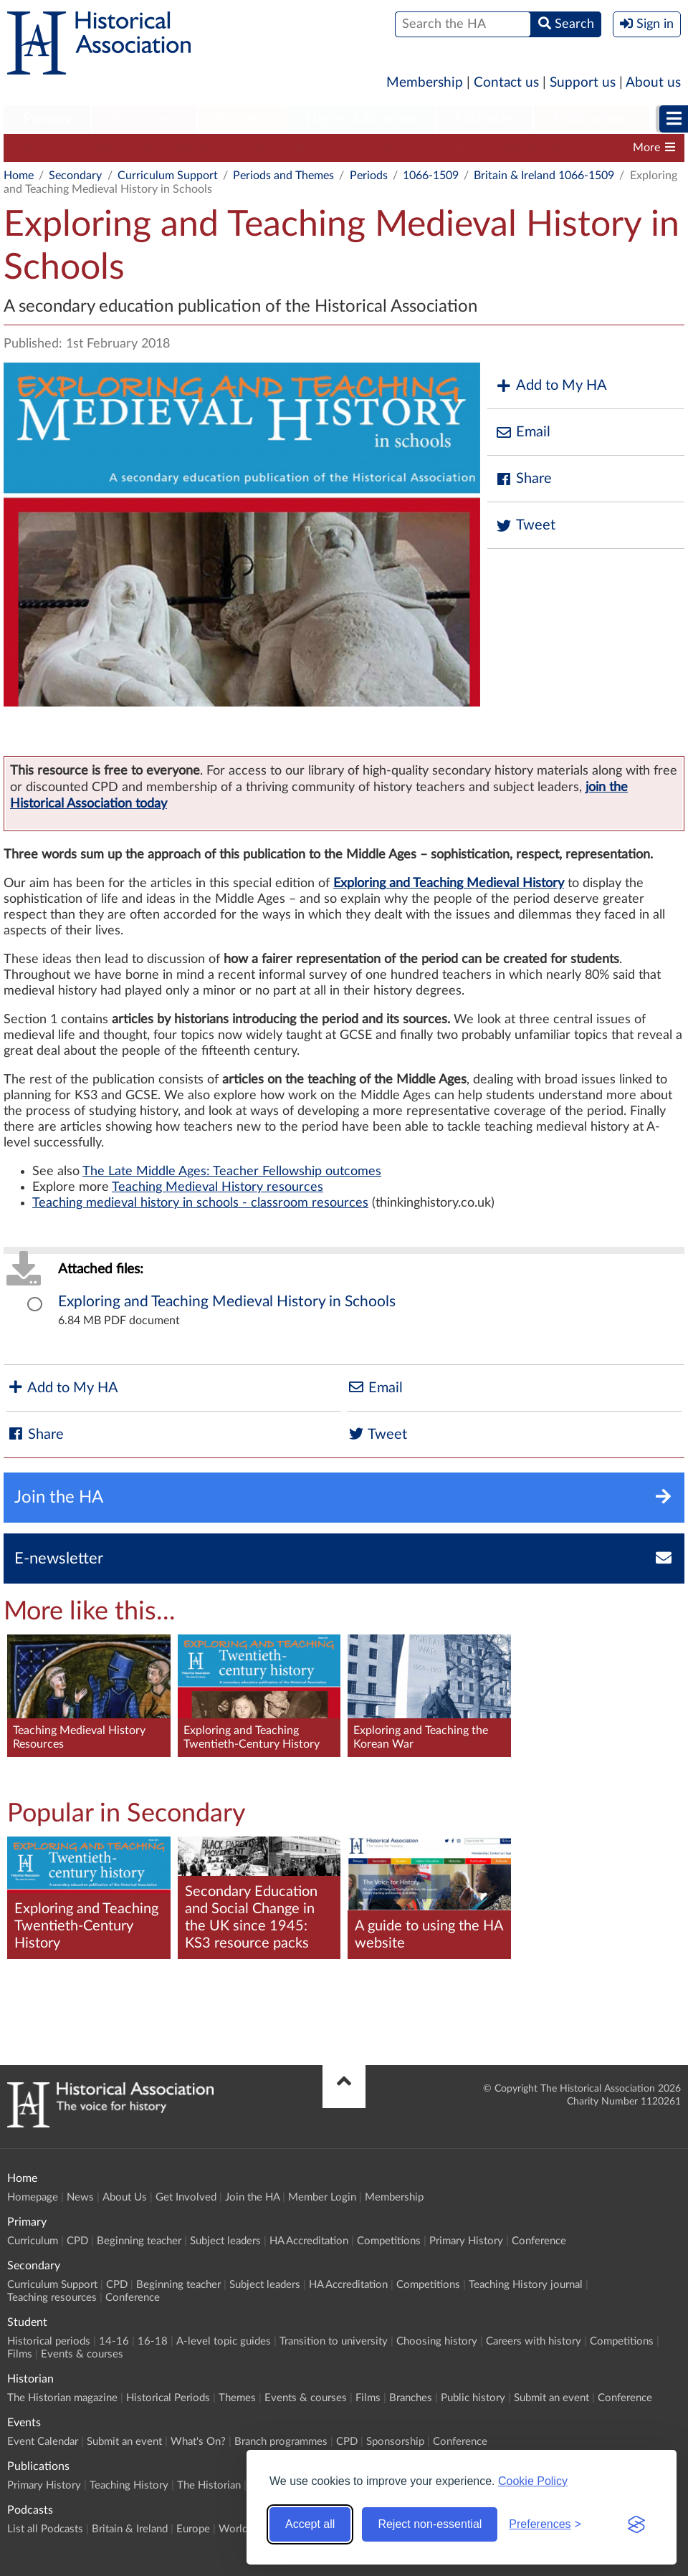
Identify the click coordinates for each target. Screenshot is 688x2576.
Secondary (144, 119)
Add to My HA (550, 385)
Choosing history (436, 2341)
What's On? (198, 2441)
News (80, 2197)
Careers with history (533, 2341)
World (233, 2529)
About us (653, 83)
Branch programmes (281, 2441)
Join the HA (252, 2197)
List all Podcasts (45, 2529)
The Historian (209, 2485)
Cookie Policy (533, 2481)
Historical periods (48, 2341)
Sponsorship (395, 2441)
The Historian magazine (62, 2398)
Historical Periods (168, 2398)
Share (523, 479)
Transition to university (334, 2341)
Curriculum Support (61, 147)
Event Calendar (42, 2441)
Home (19, 175)
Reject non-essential (430, 2524)
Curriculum (32, 2241)
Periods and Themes (283, 175)
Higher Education (361, 119)
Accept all (310, 2524)
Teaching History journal (526, 2284)
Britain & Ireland (130, 2529)
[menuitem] (47, 119)
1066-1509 (431, 175)
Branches (410, 2398)
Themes (237, 2398)
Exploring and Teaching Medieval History (448, 883)
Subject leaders (328, 147)
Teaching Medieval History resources (217, 1187)
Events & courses (82, 2354)
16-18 (153, 2341)
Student (242, 119)
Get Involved (186, 2197)
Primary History (466, 2241)
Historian (484, 119)
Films (19, 2354)
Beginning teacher (223, 147)
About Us (124, 2197)
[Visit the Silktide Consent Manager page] (636, 2524)
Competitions (530, 147)
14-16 (114, 2341)
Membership (424, 83)
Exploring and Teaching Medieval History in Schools (227, 1301)
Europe (193, 2529)
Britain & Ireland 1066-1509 (545, 175)
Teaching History (129, 2485)
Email (522, 432)
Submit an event (551, 2398)
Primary (47, 119)
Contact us (506, 83)
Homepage (32, 2197)
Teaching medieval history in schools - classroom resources (200, 1203)
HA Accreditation (431, 147)
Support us (583, 83)
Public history (473, 2398)
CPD (144, 147)
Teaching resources (52, 2297)
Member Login (322, 2197)
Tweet (524, 525)
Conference (539, 2241)
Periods (369, 175)
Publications (591, 119)
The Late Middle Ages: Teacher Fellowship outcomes (231, 1171)
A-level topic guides (223, 2341)
